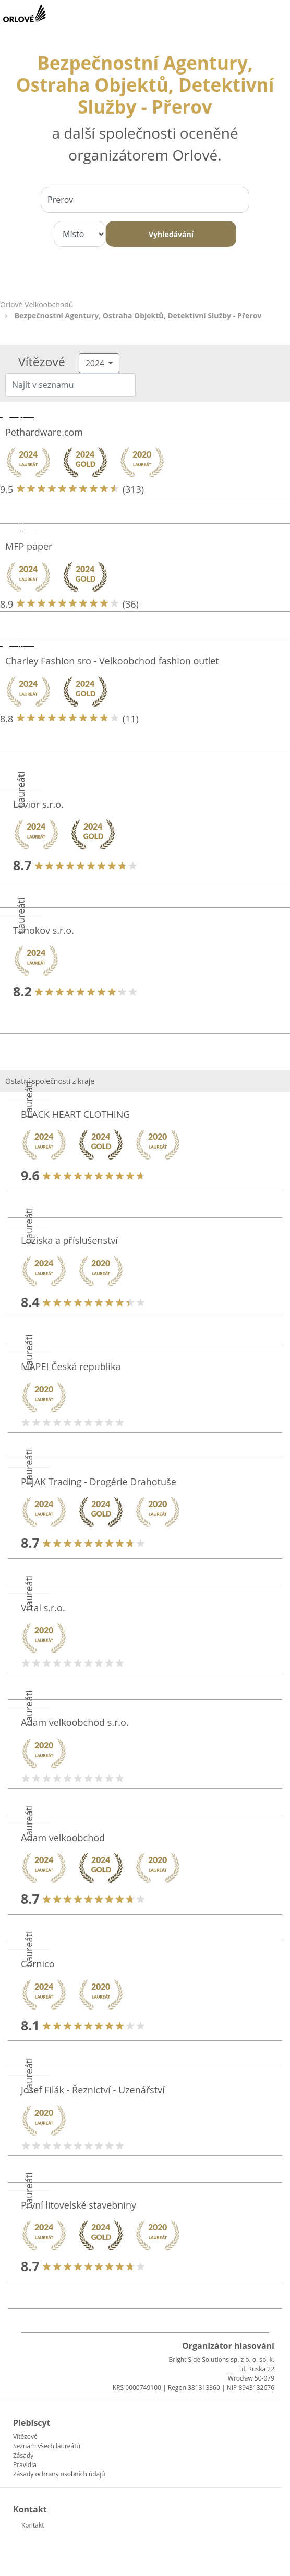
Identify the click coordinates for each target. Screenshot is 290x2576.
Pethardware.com (44, 432)
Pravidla (25, 2464)
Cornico (38, 1963)
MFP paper (28, 546)
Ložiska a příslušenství (69, 1240)
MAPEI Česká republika (70, 1366)
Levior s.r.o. (38, 804)
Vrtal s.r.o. (43, 1607)
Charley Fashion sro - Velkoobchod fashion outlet (112, 661)
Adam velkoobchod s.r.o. (75, 1722)
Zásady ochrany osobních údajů (59, 2474)
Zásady (23, 2455)
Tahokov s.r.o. (43, 930)
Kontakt (32, 2525)
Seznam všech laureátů (46, 2446)
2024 (96, 363)
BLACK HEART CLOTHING (75, 1114)
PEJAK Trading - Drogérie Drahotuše (98, 1481)
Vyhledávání (171, 234)
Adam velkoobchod (63, 1837)
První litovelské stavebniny (78, 2205)
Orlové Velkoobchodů (36, 305)
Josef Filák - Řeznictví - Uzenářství (93, 2090)
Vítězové (25, 2436)
